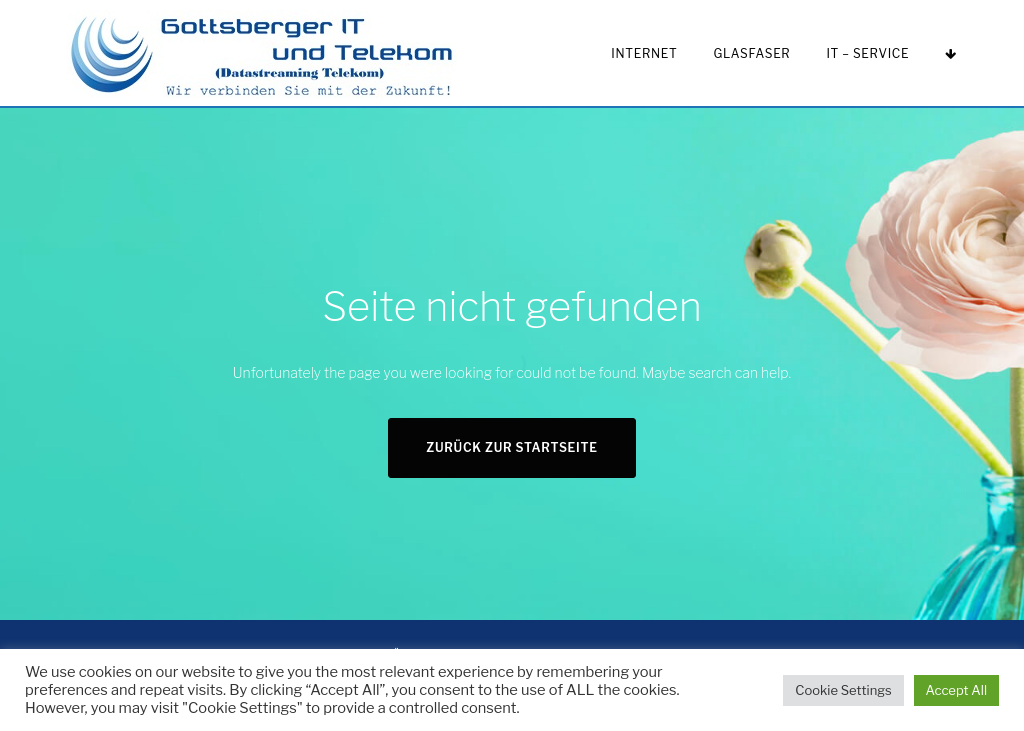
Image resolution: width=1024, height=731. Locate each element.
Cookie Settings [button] (843, 690)
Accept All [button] (956, 690)
